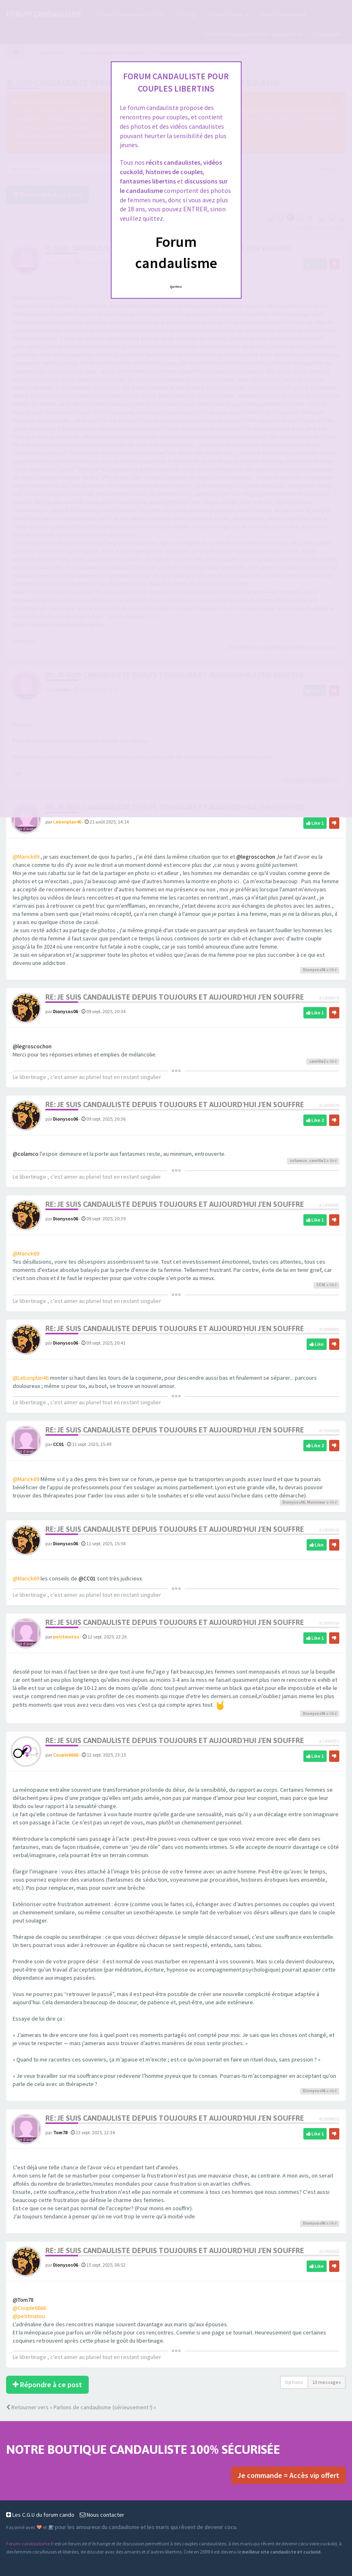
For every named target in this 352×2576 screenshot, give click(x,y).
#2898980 (329, 1205)
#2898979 (329, 1105)
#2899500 (329, 1530)
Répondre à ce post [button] (47, 2384)
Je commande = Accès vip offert (288, 2475)
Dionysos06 (314, 969)
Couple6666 (65, 1755)
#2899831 (329, 2119)
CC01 (320, 1284)
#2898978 (329, 997)
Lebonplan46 (67, 822)
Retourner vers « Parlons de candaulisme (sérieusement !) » (81, 2407)
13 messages (326, 2382)
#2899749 (329, 1623)
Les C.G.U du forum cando (40, 2514)
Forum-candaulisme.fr (30, 2543)
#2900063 (329, 2251)
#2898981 (329, 1329)
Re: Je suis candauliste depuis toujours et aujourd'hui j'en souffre (174, 997)
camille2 (317, 1061)
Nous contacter (102, 2514)
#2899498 (329, 1430)
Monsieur (316, 1502)
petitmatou (66, 1637)
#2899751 (329, 1741)
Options (294, 2382)
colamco (298, 1160)
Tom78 (60, 2132)
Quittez (176, 286)
